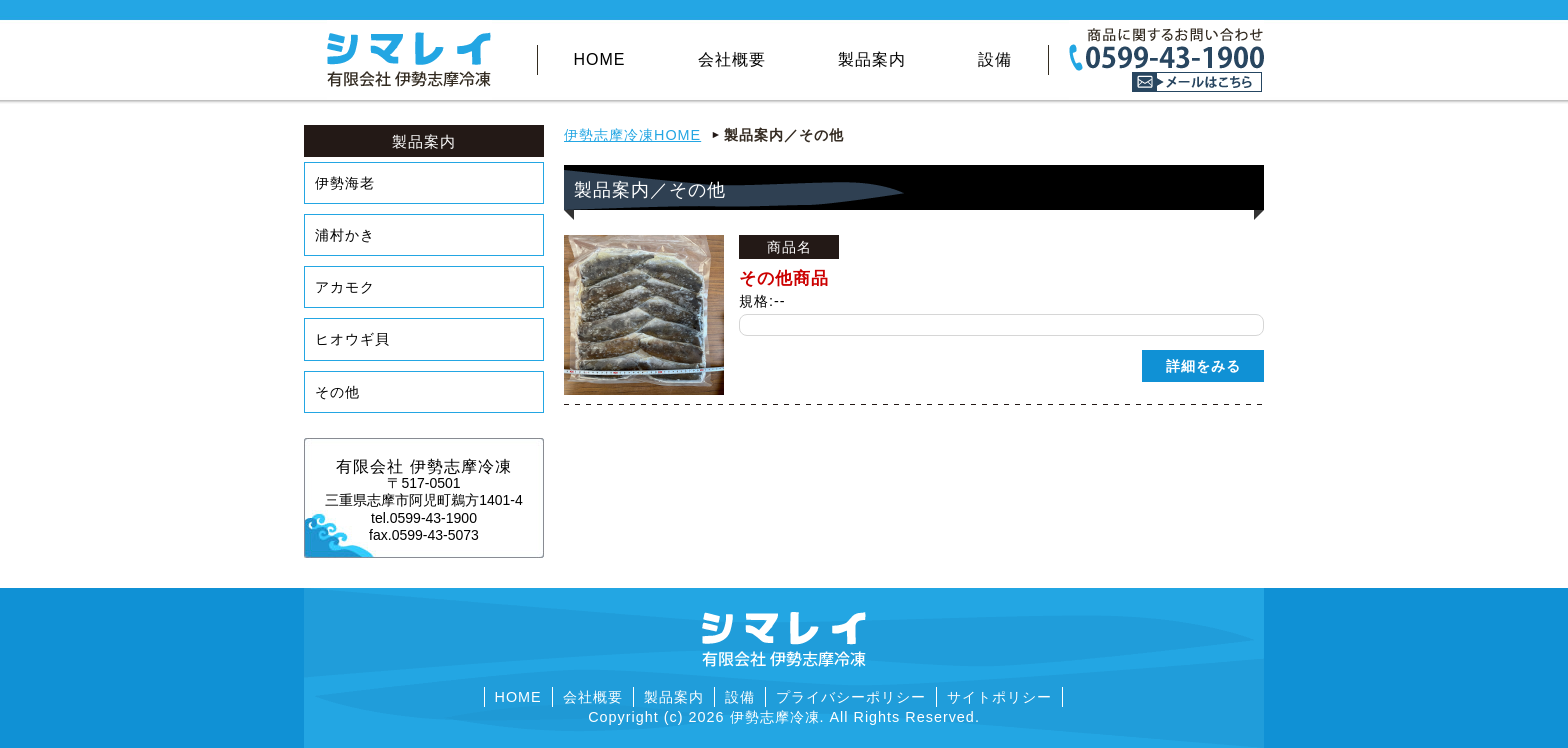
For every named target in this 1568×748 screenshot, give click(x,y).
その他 (890, 79)
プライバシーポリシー (851, 697)
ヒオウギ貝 (352, 339)
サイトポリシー (999, 697)
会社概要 (732, 59)
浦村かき (345, 235)
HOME (600, 59)
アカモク (345, 287)
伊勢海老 (345, 183)
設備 (995, 59)
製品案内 (872, 59)
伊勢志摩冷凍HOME (632, 135)
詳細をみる (1203, 366)
